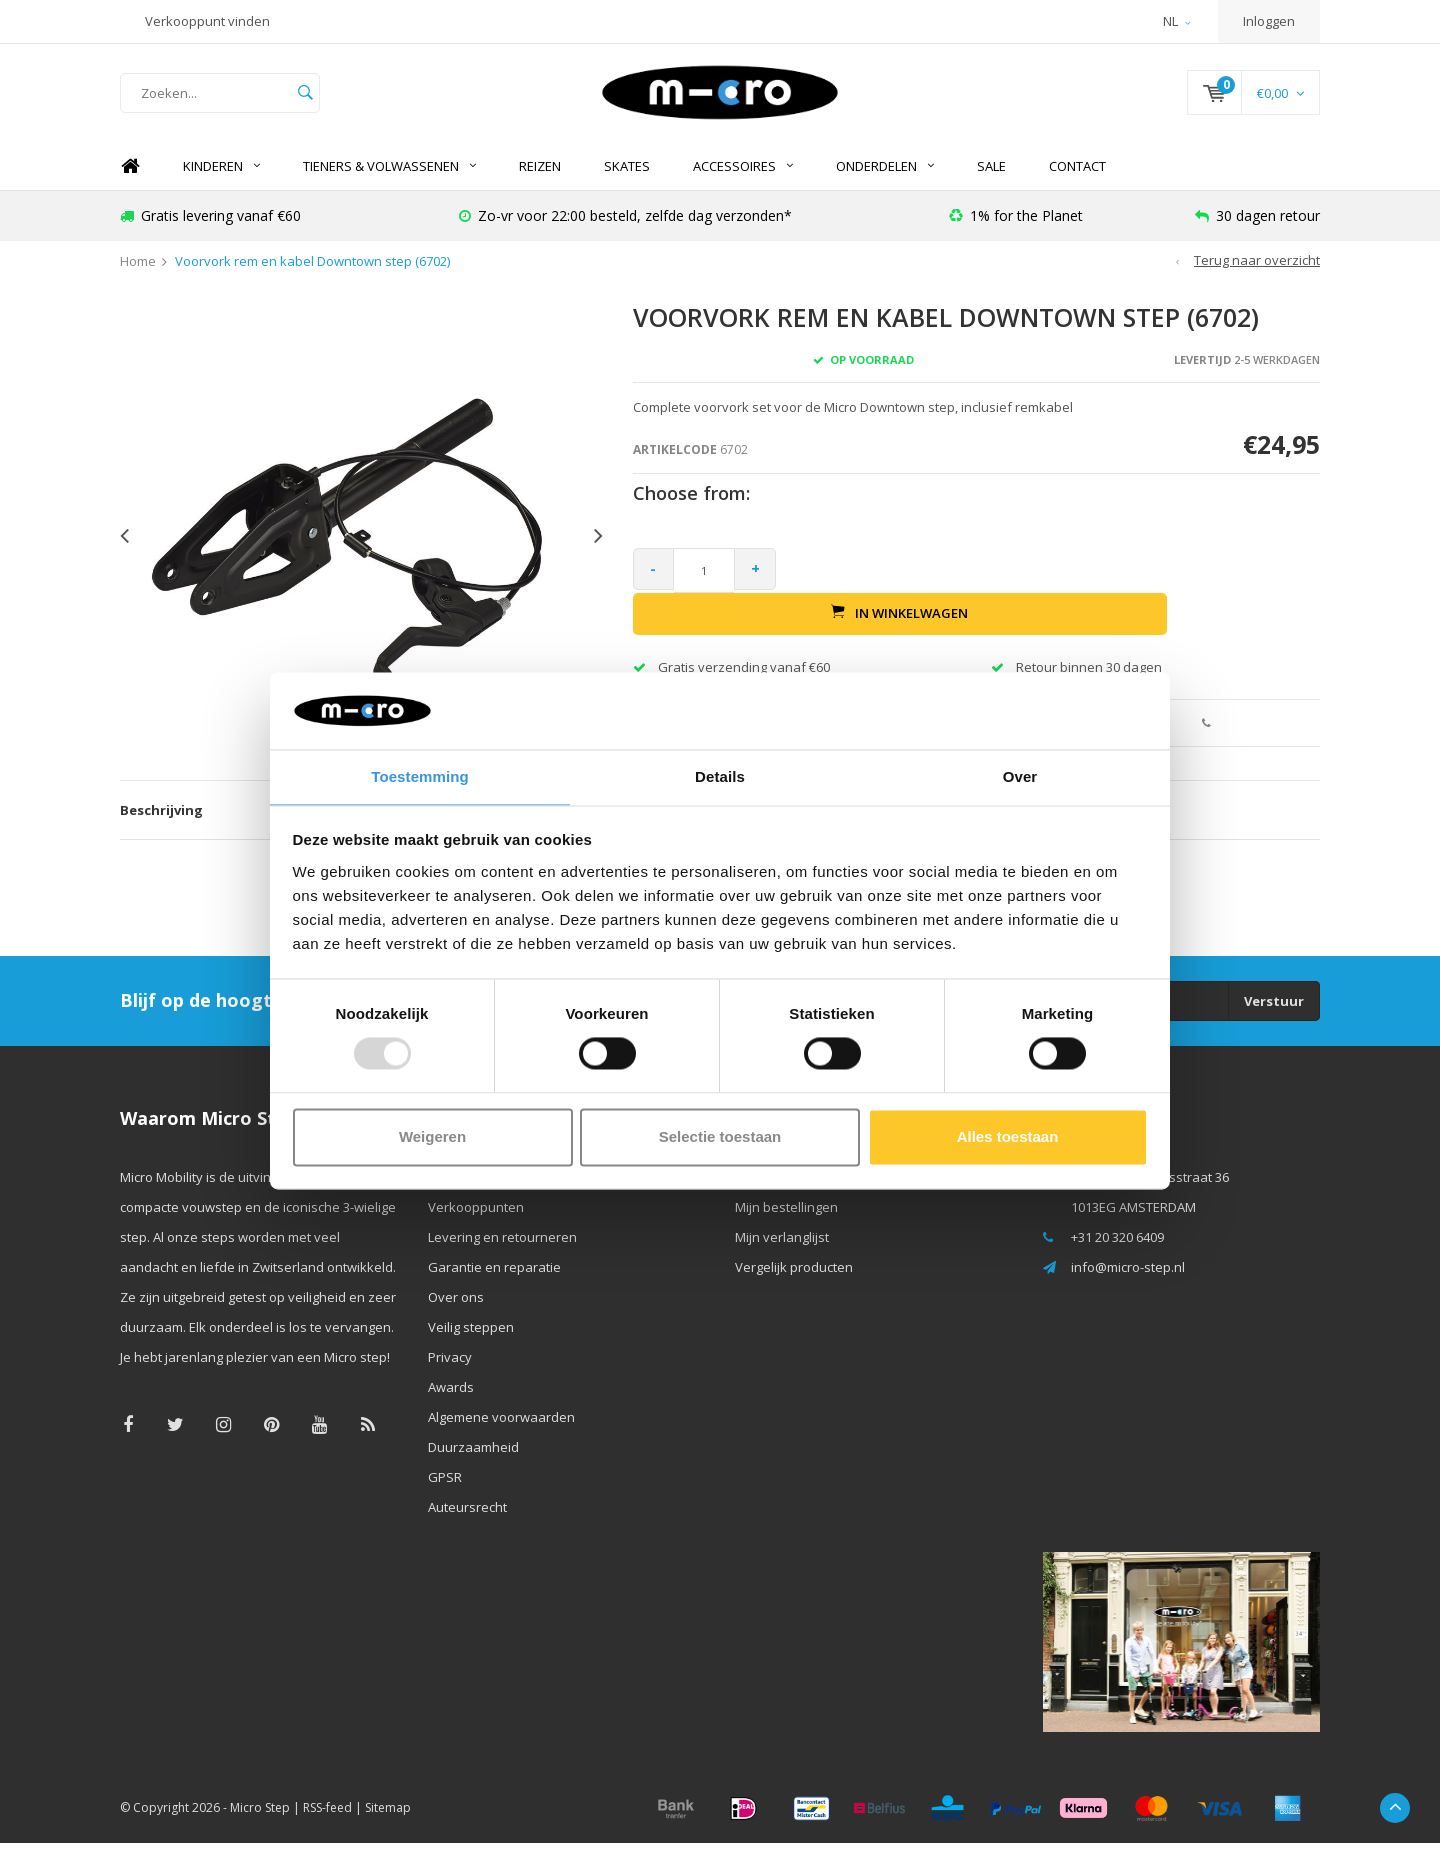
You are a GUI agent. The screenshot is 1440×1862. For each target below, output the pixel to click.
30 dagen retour (1257, 234)
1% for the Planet (1016, 234)
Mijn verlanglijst (782, 1256)
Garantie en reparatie (494, 1286)
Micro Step (260, 1826)
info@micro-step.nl (1128, 1286)
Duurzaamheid (473, 1466)
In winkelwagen (1055, 589)
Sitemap (388, 1826)
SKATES (627, 185)
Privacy (450, 1376)
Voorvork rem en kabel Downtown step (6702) (312, 281)
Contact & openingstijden (504, 1196)
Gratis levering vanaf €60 (210, 234)
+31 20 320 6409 (1117, 1256)
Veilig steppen (471, 1346)
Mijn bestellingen (786, 1226)
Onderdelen (885, 185)
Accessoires (743, 185)
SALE (991, 185)
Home (130, 185)
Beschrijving (161, 829)
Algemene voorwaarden (501, 1436)
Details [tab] (720, 775)
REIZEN (540, 185)
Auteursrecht (467, 1526)
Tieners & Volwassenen (389, 185)
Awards (451, 1406)
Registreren (770, 1196)
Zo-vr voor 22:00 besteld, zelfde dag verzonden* (625, 234)
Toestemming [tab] (420, 775)
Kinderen (221, 185)
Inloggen (1269, 21)
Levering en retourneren (502, 1256)
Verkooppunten (476, 1226)
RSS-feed (327, 1826)
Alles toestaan (1008, 1137)
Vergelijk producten (794, 1286)
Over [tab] (1020, 775)
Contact (1077, 185)
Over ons (456, 1316)
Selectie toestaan (720, 1137)
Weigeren (432, 1137)
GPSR (445, 1496)
